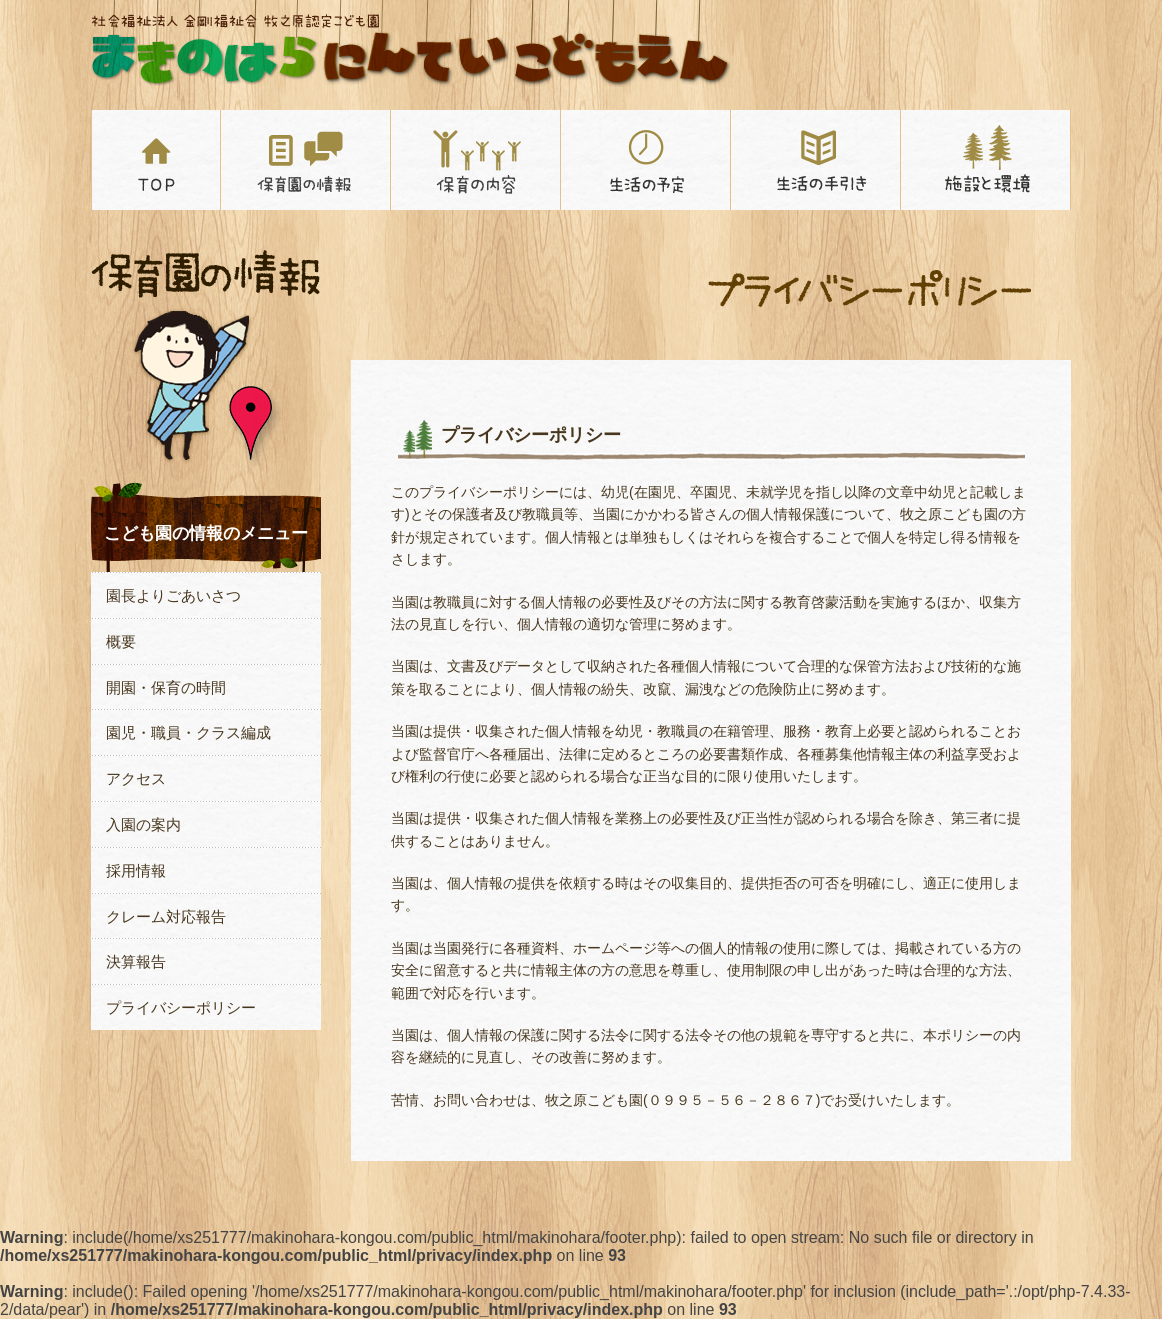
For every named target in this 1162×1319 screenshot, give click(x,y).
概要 (121, 641)
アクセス (136, 778)
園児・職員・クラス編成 (188, 732)
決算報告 (136, 961)
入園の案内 (143, 824)
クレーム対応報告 (166, 916)
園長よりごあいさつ (173, 595)
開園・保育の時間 (166, 687)
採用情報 (136, 870)
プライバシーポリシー (181, 1007)
